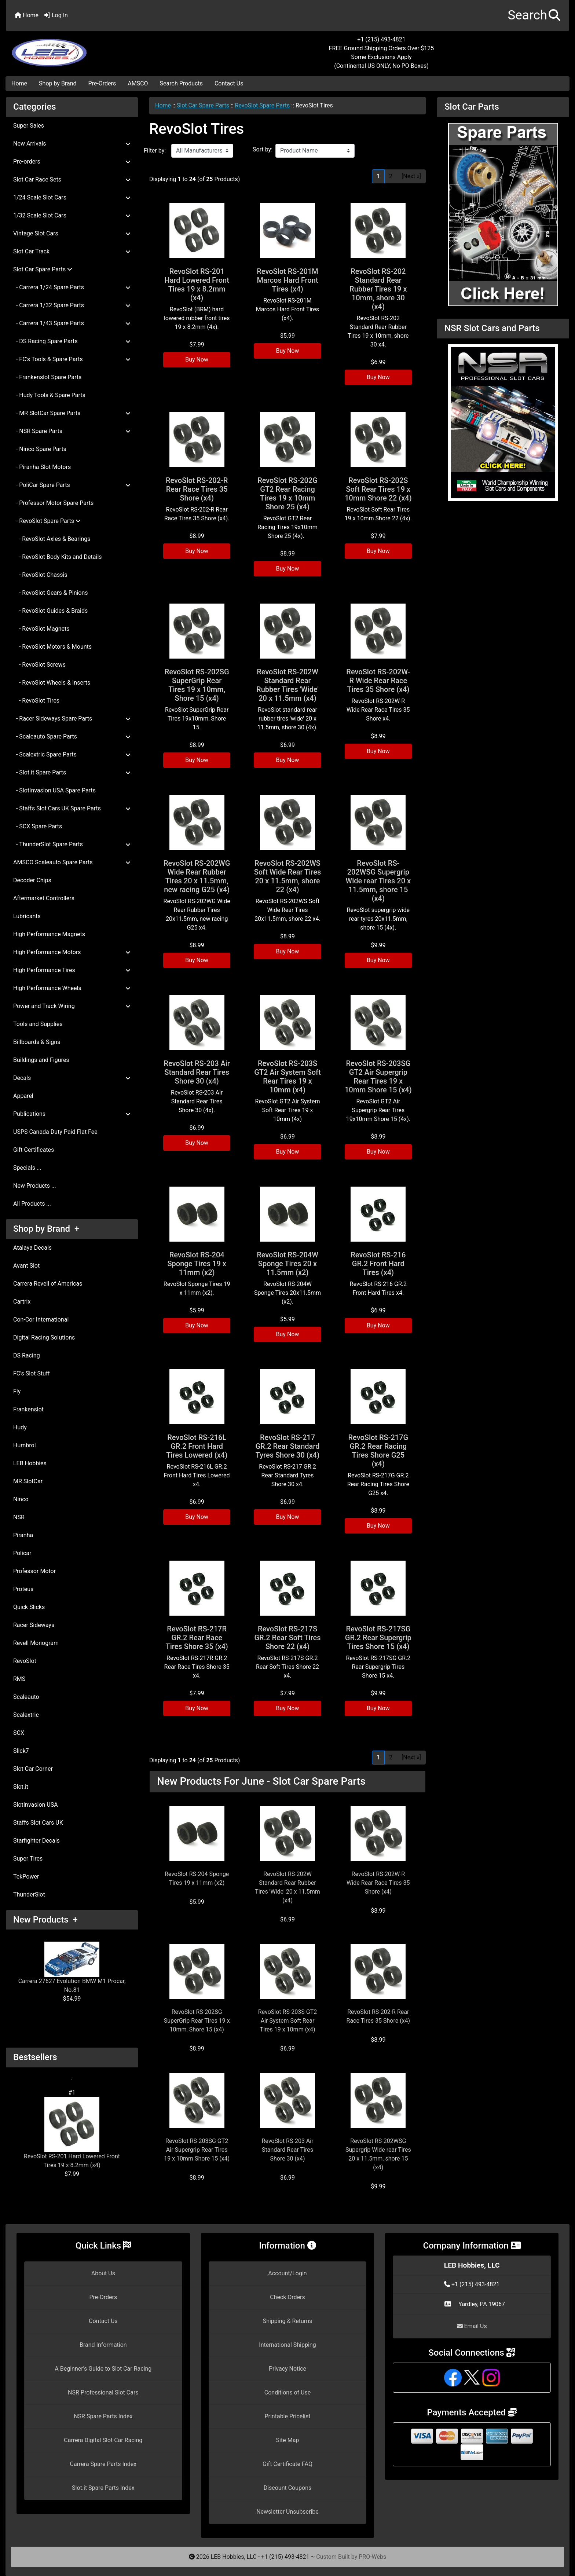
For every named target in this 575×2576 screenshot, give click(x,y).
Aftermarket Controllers (43, 898)
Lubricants (27, 916)
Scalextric (26, 1714)
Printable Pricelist (287, 2416)
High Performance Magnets (49, 934)
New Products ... (34, 1185)
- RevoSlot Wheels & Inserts (51, 682)
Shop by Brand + (46, 1229)
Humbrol (24, 1445)
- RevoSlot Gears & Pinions (50, 592)
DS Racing (26, 1355)
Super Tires (28, 1858)
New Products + (45, 1919)
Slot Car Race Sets (72, 179)
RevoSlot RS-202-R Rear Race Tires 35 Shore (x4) (197, 489)
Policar (22, 1553)
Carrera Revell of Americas (47, 1283)
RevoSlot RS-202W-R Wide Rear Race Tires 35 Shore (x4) (378, 680)
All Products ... (32, 1203)
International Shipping (287, 2344)
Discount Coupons (288, 2487)
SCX (18, 1732)
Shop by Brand (57, 83)
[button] (534, 15)
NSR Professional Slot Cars (103, 2392)
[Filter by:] (202, 151)
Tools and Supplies (37, 1023)
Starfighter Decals (36, 1840)
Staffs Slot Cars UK (38, 1822)
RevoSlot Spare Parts (262, 105)
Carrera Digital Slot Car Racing (103, 2440)
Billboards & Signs (36, 1041)
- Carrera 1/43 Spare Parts (72, 323)
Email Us (472, 2326)
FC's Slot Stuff (31, 1373)
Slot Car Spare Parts (203, 105)
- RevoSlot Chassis (40, 574)
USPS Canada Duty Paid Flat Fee (55, 1131)
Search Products (181, 83)
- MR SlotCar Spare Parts (72, 413)
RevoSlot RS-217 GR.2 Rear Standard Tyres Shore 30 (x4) (287, 1446)
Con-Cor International (41, 1319)
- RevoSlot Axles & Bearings (51, 538)
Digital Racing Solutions (44, 1337)
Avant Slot (26, 1265)
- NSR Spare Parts (72, 431)
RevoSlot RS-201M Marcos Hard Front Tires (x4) (287, 280)
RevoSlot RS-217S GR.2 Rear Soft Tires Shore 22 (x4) (287, 1637)
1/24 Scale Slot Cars (72, 197)
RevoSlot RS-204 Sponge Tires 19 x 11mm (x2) (197, 1263)
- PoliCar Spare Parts (72, 484)
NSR (19, 1517)
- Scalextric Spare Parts (72, 754)
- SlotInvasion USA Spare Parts (54, 790)
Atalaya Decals (32, 1247)
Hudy (20, 1427)
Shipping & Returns (287, 2320)
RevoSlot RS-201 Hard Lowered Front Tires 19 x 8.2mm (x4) (72, 2133)
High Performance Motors (72, 952)
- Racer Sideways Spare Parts (72, 718)
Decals (72, 1077)
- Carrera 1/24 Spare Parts (72, 287)
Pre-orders (72, 161)
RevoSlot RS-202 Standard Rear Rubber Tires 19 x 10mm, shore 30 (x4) (378, 289)
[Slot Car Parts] (503, 213)
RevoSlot (24, 1660)
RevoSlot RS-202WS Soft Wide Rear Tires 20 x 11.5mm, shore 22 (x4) (287, 876)
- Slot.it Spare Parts (72, 772)
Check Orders (287, 2297)
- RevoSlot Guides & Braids (50, 610)
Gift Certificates (33, 1149)
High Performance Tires (72, 970)
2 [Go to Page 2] (390, 176)
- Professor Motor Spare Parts (53, 502)
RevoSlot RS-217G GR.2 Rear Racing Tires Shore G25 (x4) (378, 1450)
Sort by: (262, 149)
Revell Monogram (36, 1642)
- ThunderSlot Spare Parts (72, 844)
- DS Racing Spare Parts (72, 341)
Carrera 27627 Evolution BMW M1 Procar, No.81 (72, 1967)
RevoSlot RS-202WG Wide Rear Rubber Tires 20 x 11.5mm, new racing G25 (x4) (197, 876)
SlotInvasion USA (35, 1804)
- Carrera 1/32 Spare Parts (72, 305)
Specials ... (27, 1167)
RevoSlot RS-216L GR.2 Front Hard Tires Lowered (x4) (196, 1446)
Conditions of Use (287, 2392)
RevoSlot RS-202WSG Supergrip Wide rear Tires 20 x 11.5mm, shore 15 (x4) (378, 881)
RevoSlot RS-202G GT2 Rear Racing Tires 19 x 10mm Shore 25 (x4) (287, 493)
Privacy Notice (287, 2368)
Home (27, 15)
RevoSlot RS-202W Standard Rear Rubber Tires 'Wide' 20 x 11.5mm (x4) (287, 685)
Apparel (23, 1095)
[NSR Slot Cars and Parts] (503, 421)
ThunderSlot (29, 1894)
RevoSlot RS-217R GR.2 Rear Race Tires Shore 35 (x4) (196, 1637)
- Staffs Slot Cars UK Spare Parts (72, 808)
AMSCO (138, 83)
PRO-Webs (372, 2556)
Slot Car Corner (33, 1768)
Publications (72, 1113)
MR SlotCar (28, 1481)
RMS (19, 1678)
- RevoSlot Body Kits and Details (57, 556)
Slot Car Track (72, 251)
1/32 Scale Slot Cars (72, 215)
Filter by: (155, 150)
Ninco (21, 1499)
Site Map (287, 2440)
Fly (17, 1391)
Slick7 (21, 1750)
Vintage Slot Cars (72, 233)
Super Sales (28, 125)
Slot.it (20, 1786)
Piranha (23, 1535)
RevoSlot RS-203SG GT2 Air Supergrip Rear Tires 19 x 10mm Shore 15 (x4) (378, 1076)
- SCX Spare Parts (37, 826)
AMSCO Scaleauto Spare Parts (72, 862)
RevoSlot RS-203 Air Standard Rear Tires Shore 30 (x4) (197, 1072)
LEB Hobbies (30, 1463)
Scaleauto (26, 1696)
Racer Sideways (33, 1625)
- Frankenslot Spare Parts (47, 377)
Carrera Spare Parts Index (103, 2463)
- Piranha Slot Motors (42, 466)
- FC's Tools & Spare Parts (72, 359)
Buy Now (196, 359)
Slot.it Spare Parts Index (103, 2487)
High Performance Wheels (72, 988)
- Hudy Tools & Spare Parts (49, 395)
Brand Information (103, 2344)
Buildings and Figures (41, 1059)
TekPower (26, 1876)
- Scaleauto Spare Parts (72, 736)
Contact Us (229, 83)
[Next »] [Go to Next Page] (411, 176)
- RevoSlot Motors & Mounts (52, 646)
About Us (103, 2273)
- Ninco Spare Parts (39, 449)
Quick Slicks (29, 1607)
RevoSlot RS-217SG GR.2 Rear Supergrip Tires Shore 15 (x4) (378, 1637)
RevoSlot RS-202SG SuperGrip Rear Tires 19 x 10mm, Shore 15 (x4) (197, 685)
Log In (56, 15)
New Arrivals (72, 143)
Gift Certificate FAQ (287, 2463)
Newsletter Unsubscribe (287, 2511)
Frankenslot (28, 1409)
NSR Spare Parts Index (103, 2416)
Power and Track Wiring (72, 1006)
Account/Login (287, 2273)
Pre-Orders (102, 83)
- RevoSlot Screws (39, 664)
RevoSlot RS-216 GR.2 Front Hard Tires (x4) (378, 1263)
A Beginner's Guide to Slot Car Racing (103, 2368)
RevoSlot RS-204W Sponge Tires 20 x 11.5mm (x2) (287, 1263)
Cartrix (21, 1301)
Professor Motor (34, 1571)
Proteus (23, 1589)
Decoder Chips (32, 880)
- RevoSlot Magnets (41, 628)
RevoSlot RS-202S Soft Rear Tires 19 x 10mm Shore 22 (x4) (378, 489)
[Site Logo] (99, 48)
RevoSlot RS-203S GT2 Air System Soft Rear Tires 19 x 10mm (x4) (287, 1076)
